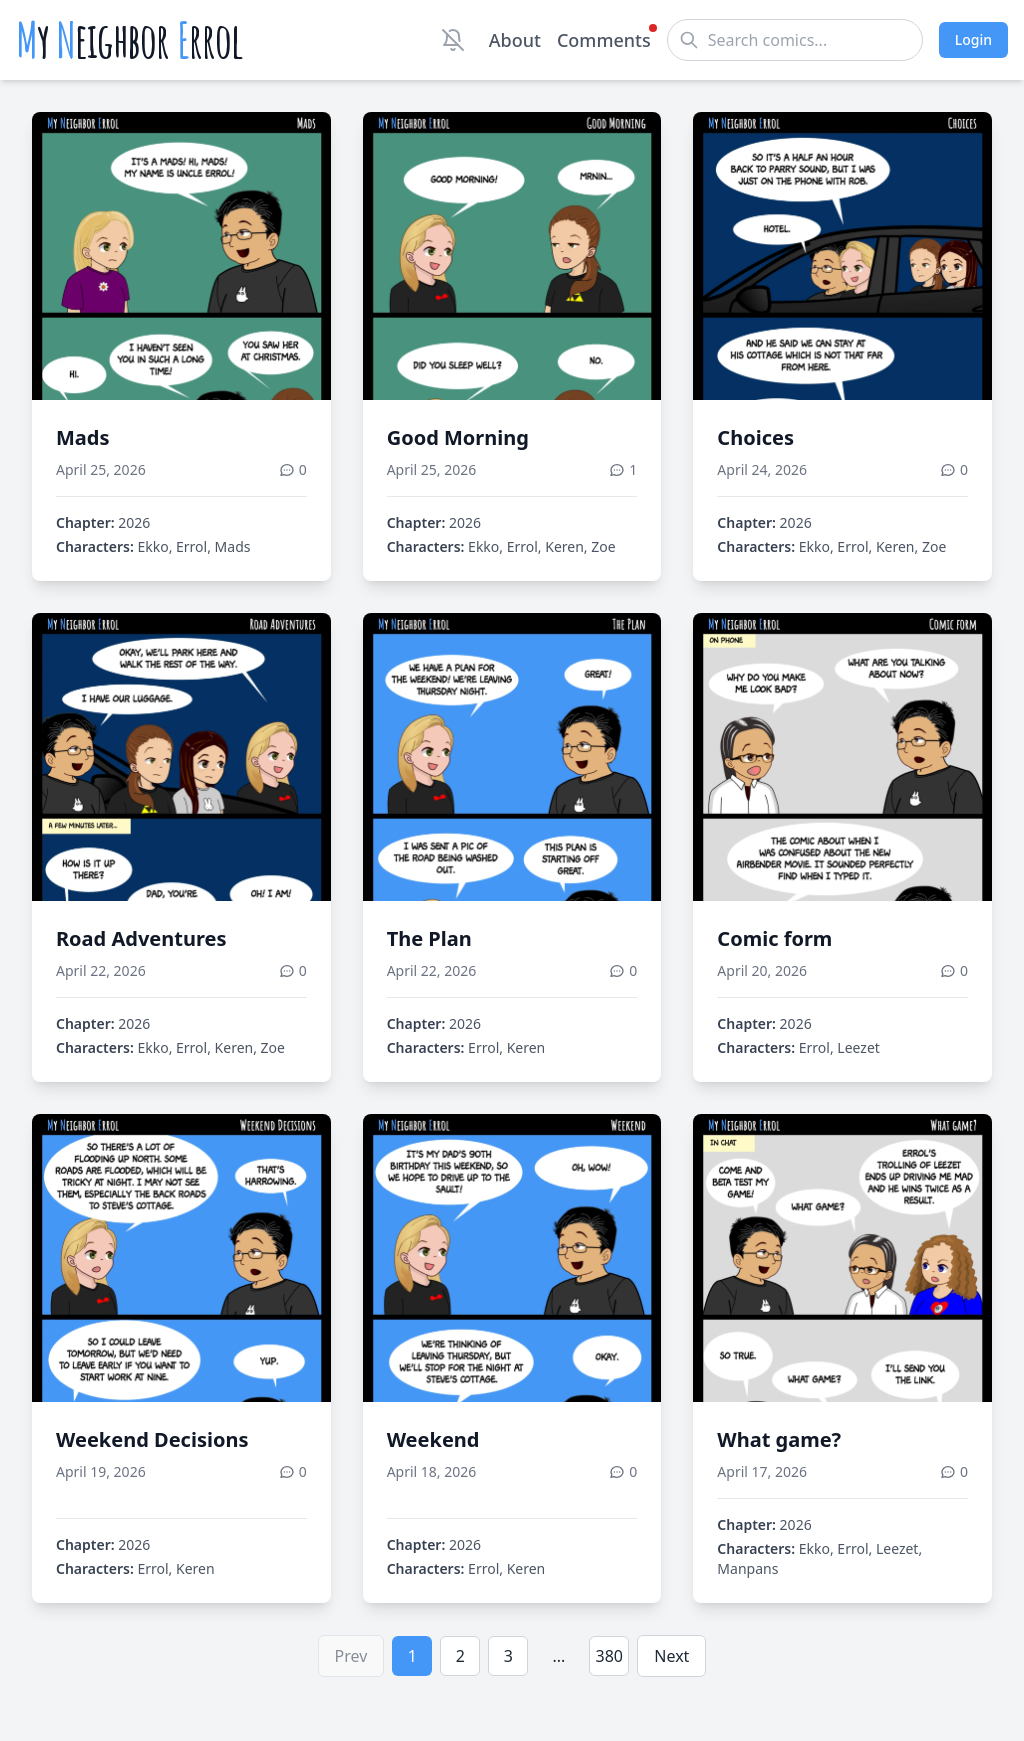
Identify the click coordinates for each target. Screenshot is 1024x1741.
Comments (604, 39)
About (515, 40)
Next (671, 1656)
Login (973, 39)
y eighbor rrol (129, 40)
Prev (351, 1656)
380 (609, 1656)
